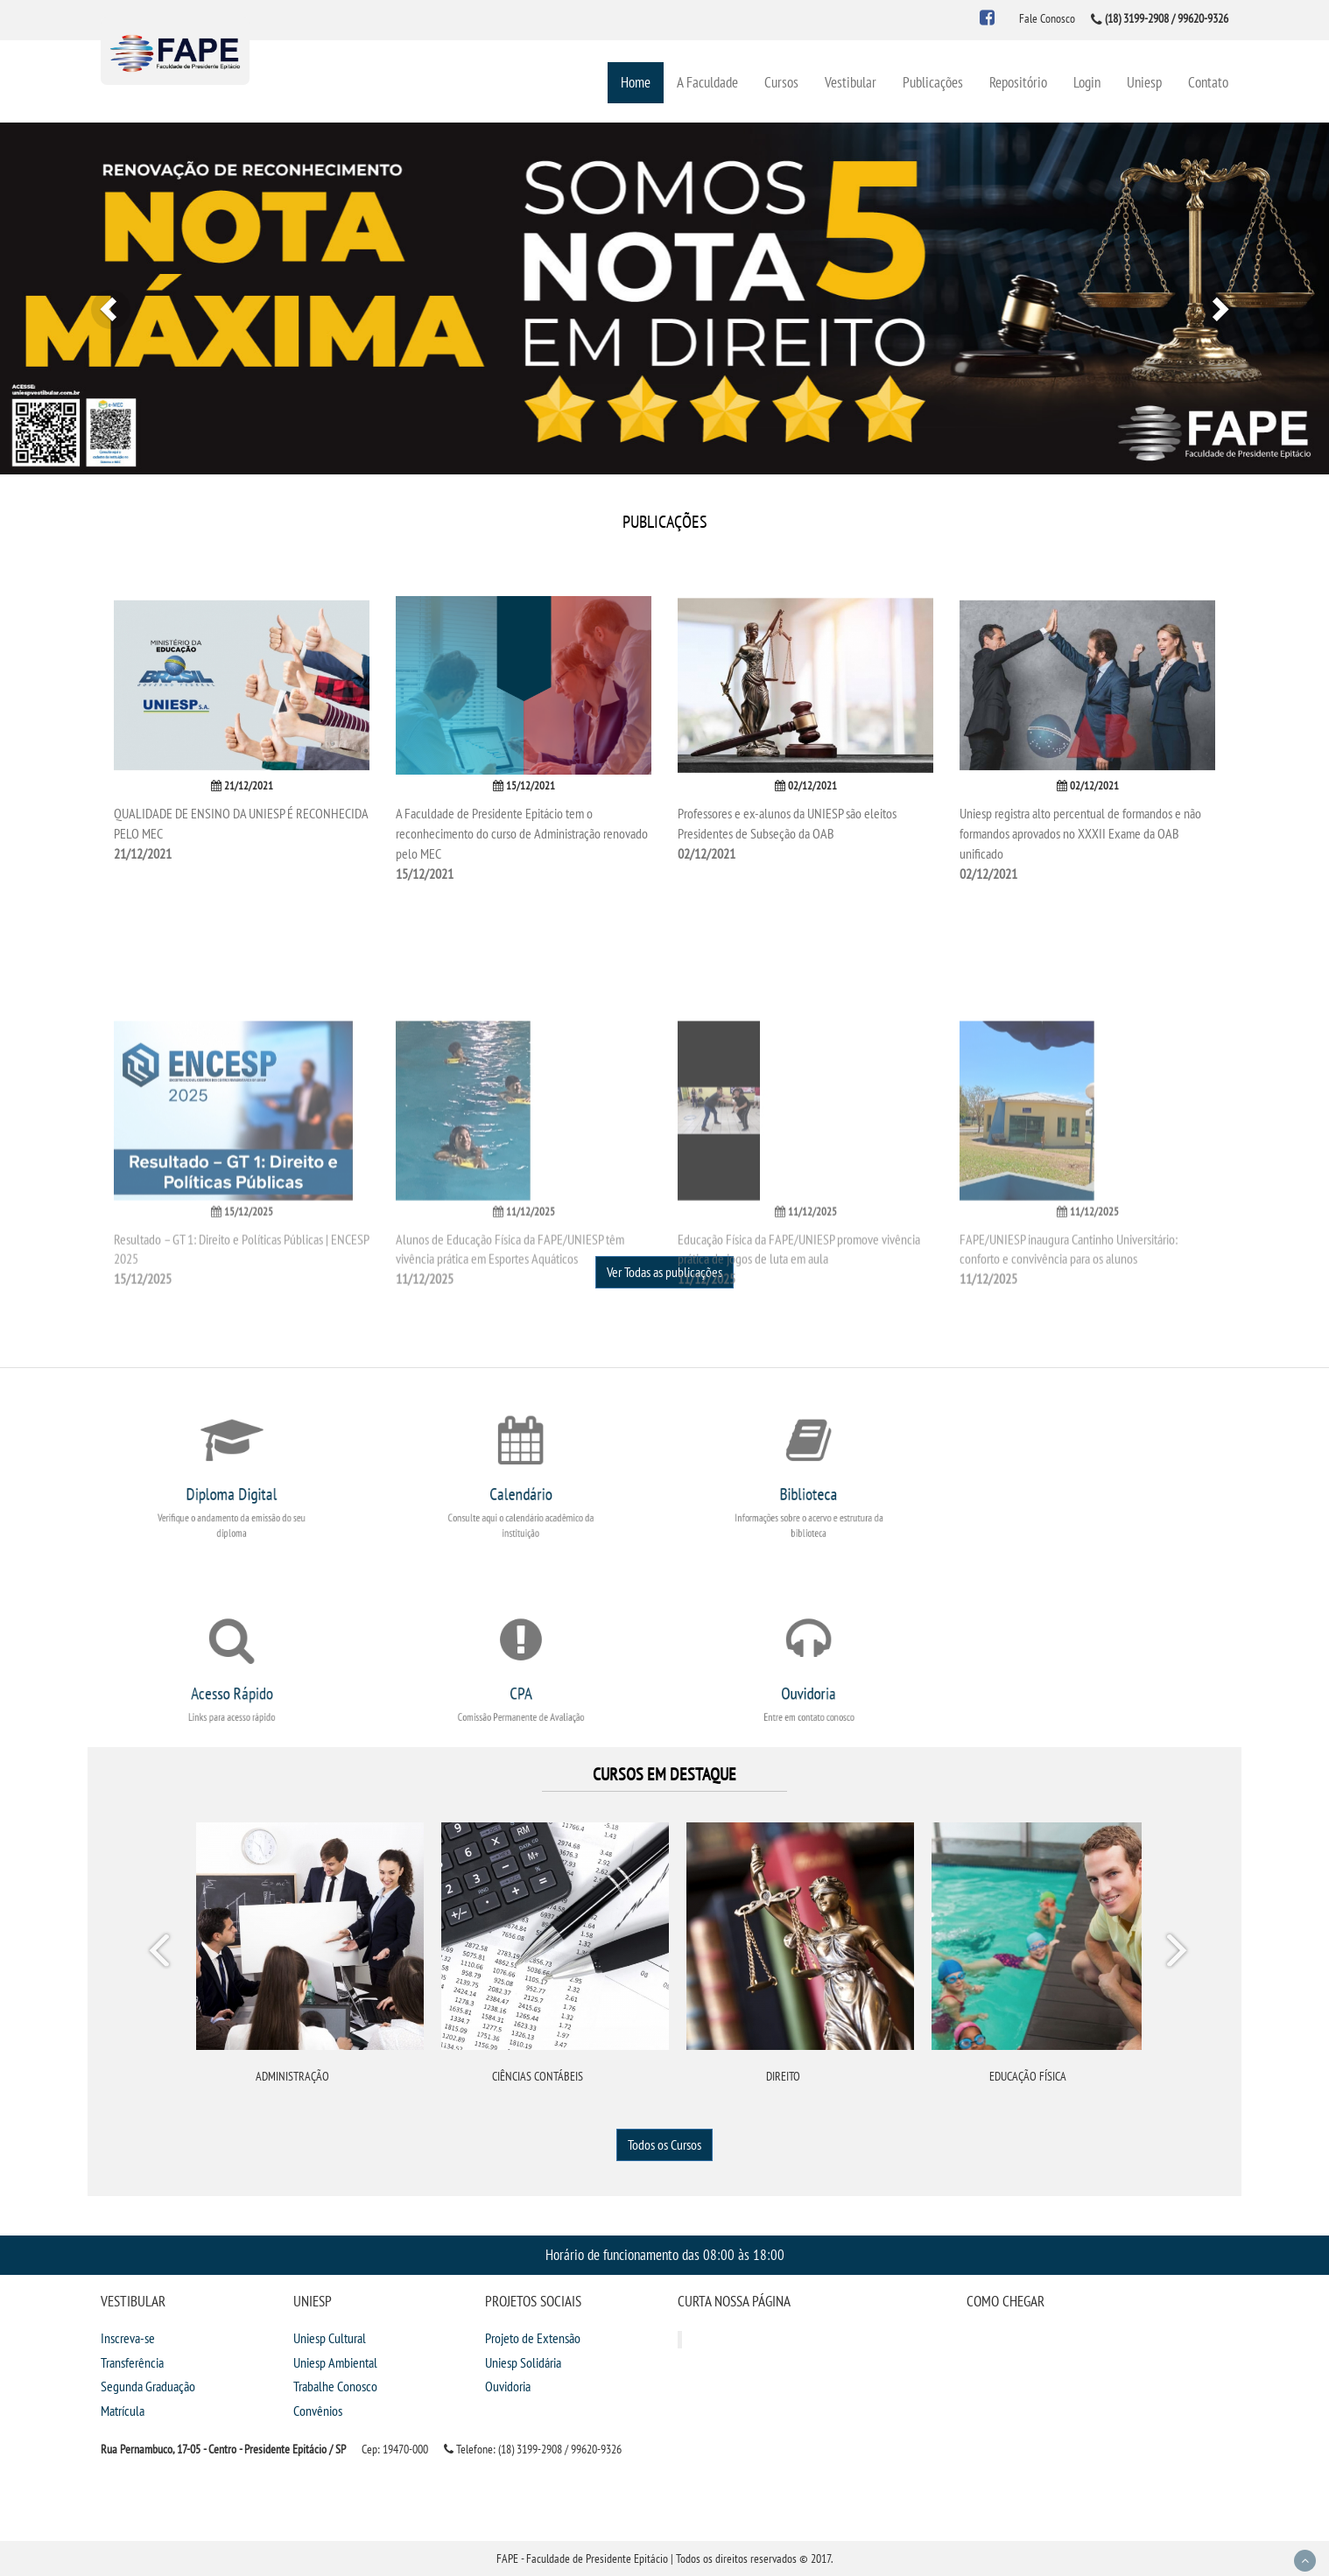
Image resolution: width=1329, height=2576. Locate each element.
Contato (1208, 82)
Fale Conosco (1047, 18)
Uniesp (1144, 82)
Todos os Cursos (664, 2144)
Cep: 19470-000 (395, 2449)
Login (1086, 82)
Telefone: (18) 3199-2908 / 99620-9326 (533, 2449)
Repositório (1018, 82)
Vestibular (850, 82)
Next (1176, 1953)
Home (635, 82)
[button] (100, 298)
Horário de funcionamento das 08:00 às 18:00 (664, 2254)
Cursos (781, 82)
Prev (162, 1953)
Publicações (933, 82)
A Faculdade (707, 82)
